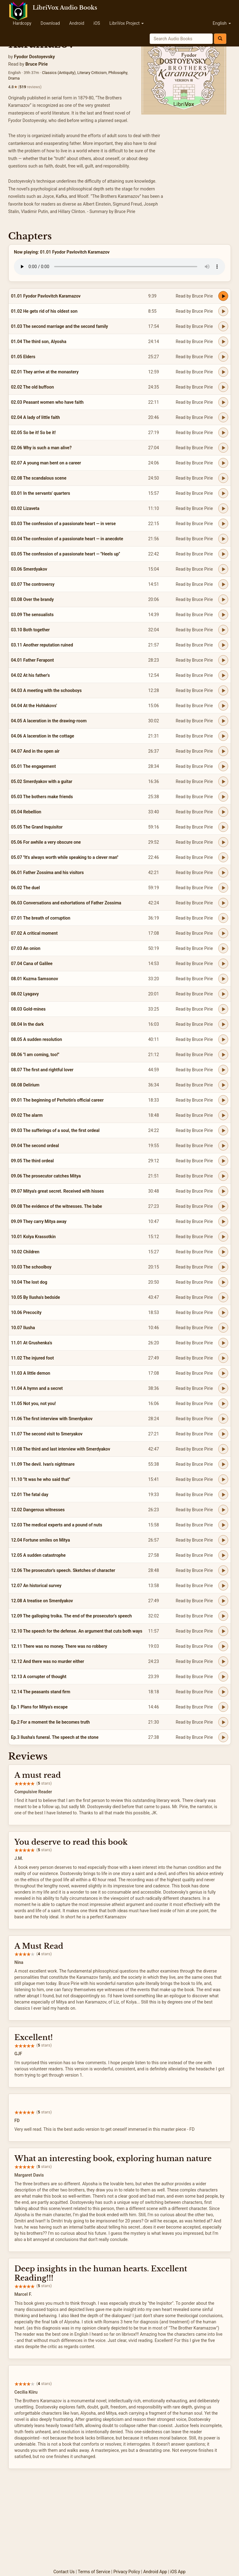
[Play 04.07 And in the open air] (223, 751)
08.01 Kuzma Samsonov (34, 978)
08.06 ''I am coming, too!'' (35, 1054)
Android (76, 23)
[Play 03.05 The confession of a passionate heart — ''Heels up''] (223, 554)
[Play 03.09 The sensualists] (223, 615)
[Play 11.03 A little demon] (223, 1373)
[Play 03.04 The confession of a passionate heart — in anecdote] (223, 539)
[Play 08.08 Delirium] (223, 1085)
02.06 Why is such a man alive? (41, 447)
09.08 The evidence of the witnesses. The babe (56, 1206)
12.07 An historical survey (36, 1585)
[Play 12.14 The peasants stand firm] (223, 1692)
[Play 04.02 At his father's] (223, 675)
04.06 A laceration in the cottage (42, 735)
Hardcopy (22, 23)
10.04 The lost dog (29, 1282)
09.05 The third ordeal (32, 1160)
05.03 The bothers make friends (42, 796)
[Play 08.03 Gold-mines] (223, 1009)
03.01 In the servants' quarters (40, 493)
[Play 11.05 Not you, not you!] (223, 1403)
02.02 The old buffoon (32, 387)
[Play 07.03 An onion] (223, 948)
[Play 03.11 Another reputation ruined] (223, 645)
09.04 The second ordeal (35, 1145)
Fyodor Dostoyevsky (34, 56)
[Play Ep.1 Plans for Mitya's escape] (223, 1707)
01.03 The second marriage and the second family (59, 326)
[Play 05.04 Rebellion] (223, 812)
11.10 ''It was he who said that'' (40, 1479)
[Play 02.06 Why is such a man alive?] (223, 448)
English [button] (222, 23)
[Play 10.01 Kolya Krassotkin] (223, 1237)
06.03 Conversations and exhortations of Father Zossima (66, 902)
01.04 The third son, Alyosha (38, 341)
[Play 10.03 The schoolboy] (223, 1267)
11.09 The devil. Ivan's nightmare (43, 1464)
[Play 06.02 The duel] (223, 888)
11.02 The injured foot (32, 1357)
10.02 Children (25, 1251)
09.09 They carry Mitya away (39, 1221)
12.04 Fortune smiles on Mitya (40, 1540)
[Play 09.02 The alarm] (223, 1115)
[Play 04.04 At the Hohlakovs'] (223, 706)
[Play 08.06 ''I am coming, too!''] (223, 1055)
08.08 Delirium (25, 1084)
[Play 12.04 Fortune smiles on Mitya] (223, 1540)
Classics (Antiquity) (59, 72)
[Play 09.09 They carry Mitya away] (223, 1221)
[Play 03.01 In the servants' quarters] (223, 493)
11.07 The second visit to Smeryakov (47, 1433)
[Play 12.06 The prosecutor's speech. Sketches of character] (223, 1570)
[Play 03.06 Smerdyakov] (223, 569)
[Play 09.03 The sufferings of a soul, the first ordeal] (223, 1130)
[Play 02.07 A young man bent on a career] (223, 463)
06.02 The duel (25, 887)
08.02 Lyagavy (25, 993)
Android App (155, 2571)
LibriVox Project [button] (126, 23)
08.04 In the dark (27, 1024)
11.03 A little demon (30, 1373)
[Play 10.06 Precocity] (223, 1312)
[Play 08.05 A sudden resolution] (223, 1039)
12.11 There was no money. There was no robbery (59, 1646)
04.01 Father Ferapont (32, 660)
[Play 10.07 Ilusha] (223, 1328)
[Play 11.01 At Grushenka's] (223, 1343)
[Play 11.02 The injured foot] (223, 1358)
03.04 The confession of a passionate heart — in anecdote (67, 538)
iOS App (178, 2571)
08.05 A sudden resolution (36, 1039)
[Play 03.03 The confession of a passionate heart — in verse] (223, 524)
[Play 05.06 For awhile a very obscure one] (223, 842)
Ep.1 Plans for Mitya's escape (39, 1706)
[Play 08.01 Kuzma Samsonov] (223, 979)
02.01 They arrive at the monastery (45, 371)
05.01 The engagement (33, 766)
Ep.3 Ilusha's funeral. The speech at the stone (55, 1737)
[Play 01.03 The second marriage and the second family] (223, 326)
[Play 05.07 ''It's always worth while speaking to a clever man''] (223, 857)
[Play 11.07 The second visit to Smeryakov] (223, 1434)
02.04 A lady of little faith (35, 417)
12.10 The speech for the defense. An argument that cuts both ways (77, 1631)
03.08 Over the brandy (32, 599)
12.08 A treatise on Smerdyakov (42, 1600)
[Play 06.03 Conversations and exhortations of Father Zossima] (223, 903)
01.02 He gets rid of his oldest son (44, 311)
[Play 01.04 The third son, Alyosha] (223, 341)
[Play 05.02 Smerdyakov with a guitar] (223, 781)
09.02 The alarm (27, 1115)
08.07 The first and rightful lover (42, 1069)
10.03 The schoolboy (31, 1266)
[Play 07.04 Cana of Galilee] (223, 963)
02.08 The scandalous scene (38, 478)
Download (50, 23)
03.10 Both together (30, 629)
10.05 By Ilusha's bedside (35, 1297)
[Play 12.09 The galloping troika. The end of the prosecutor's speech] (223, 1616)
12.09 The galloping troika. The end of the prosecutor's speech (71, 1615)
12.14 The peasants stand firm (40, 1691)
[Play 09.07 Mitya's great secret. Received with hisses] (223, 1191)
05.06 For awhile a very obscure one (46, 842)
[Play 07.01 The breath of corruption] (223, 918)
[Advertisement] (119, 2521)
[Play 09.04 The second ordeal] (223, 1146)
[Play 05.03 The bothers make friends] (223, 797)
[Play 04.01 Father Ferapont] (223, 660)
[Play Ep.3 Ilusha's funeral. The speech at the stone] (223, 1737)
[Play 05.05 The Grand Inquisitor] (223, 827)
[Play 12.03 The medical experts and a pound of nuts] (223, 1525)
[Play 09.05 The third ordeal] (223, 1161)
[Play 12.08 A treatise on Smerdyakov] (223, 1601)
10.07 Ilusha (23, 1327)
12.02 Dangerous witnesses (38, 1509)
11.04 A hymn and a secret (37, 1388)
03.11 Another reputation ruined (42, 644)
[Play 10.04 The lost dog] (223, 1282)
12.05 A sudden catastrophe (38, 1555)
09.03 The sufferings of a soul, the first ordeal (55, 1130)
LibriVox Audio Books (65, 7)
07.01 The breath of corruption (40, 918)
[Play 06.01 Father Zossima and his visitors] (223, 872)
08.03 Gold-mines (28, 1009)
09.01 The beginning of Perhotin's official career (57, 1100)
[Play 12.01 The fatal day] (223, 1494)
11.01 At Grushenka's (31, 1342)
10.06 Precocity (26, 1312)
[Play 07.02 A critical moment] (223, 933)
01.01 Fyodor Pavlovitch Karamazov (46, 296)
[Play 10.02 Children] (223, 1252)
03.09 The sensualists (32, 614)
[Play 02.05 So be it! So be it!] (223, 432)
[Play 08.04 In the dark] (223, 1024)
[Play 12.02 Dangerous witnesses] (223, 1510)
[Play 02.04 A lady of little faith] (223, 417)
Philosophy (118, 72)
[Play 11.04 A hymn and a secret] (223, 1388)
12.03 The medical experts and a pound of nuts (56, 1524)
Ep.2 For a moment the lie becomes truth (50, 1722)
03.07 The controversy (33, 584)
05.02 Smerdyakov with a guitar (41, 781)
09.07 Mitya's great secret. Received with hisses (57, 1191)
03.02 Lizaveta (25, 508)
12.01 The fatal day (30, 1494)
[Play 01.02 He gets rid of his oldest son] (223, 311)
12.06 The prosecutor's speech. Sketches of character (63, 1570)
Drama (14, 78)
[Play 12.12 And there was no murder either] (223, 1661)
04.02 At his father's (30, 675)
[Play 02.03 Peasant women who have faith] (223, 402)
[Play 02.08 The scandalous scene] (223, 478)
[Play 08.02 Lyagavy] (223, 994)
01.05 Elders (23, 356)
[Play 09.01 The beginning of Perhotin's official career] (223, 1100)
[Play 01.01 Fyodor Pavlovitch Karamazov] (223, 296)
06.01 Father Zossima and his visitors (47, 872)
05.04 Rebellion (26, 811)
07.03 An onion (26, 948)
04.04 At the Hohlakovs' (34, 705)
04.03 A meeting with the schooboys (46, 690)
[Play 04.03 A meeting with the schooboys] (223, 690)
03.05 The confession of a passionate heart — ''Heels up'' (65, 553)
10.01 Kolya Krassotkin (33, 1236)
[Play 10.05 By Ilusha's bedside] (223, 1297)
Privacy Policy (126, 2571)
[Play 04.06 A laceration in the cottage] (223, 736)
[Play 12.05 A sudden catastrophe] (223, 1555)
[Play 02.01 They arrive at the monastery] (223, 372)
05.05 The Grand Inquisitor (37, 827)
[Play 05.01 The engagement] (223, 766)
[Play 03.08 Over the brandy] (223, 599)
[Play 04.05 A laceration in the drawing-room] (223, 721)
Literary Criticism (92, 72)
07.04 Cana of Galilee (32, 963)
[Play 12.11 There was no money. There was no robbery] (223, 1646)
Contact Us (64, 2571)
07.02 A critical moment (34, 933)
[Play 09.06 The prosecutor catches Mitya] (223, 1176)
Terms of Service (94, 2571)
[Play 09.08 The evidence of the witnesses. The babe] (223, 1206)
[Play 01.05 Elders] (223, 357)
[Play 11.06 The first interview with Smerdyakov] (223, 1419)
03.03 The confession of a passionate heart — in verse (63, 523)
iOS (96, 23)
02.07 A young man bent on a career (46, 462)
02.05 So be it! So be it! (33, 432)
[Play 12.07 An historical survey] (223, 1585)
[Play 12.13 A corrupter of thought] (223, 1677)
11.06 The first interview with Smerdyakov (52, 1418)
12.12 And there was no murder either (47, 1661)
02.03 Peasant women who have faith (47, 402)
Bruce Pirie (36, 64)
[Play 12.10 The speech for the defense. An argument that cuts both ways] (223, 1631)
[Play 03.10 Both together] (223, 630)
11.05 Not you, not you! (33, 1403)
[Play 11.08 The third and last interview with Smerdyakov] (223, 1449)
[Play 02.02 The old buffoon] (223, 387)
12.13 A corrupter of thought (38, 1676)
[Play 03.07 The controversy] (223, 584)
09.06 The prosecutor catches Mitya (46, 1175)
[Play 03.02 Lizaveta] (223, 508)
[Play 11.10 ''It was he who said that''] (223, 1479)
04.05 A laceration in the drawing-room (49, 720)
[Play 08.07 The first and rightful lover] (223, 1070)
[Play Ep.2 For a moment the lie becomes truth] (223, 1722)
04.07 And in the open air (35, 751)
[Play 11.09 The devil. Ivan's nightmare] (223, 1464)
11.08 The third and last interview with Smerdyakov (60, 1449)
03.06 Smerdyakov (29, 569)
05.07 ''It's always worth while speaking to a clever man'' (64, 857)
